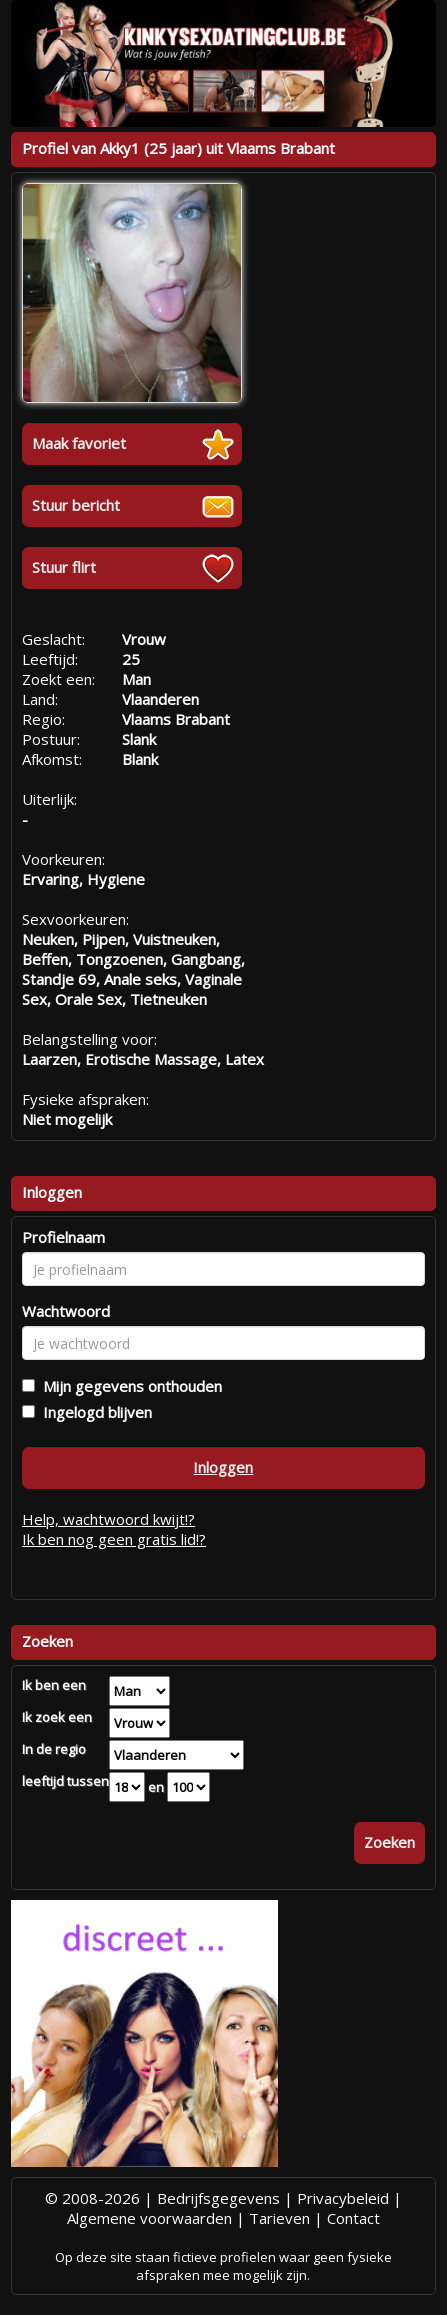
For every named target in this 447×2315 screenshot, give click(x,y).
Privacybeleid (343, 2198)
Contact (353, 2218)
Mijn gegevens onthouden (128, 1386)
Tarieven (279, 2218)
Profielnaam (63, 1237)
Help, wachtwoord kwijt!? (108, 1519)
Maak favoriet (79, 443)
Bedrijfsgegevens (218, 2198)
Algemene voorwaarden (149, 2218)
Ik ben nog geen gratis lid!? (114, 1539)
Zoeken (389, 1842)
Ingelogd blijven (93, 1412)
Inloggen (223, 1467)
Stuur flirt (64, 567)
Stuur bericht (76, 505)
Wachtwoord (66, 1311)
